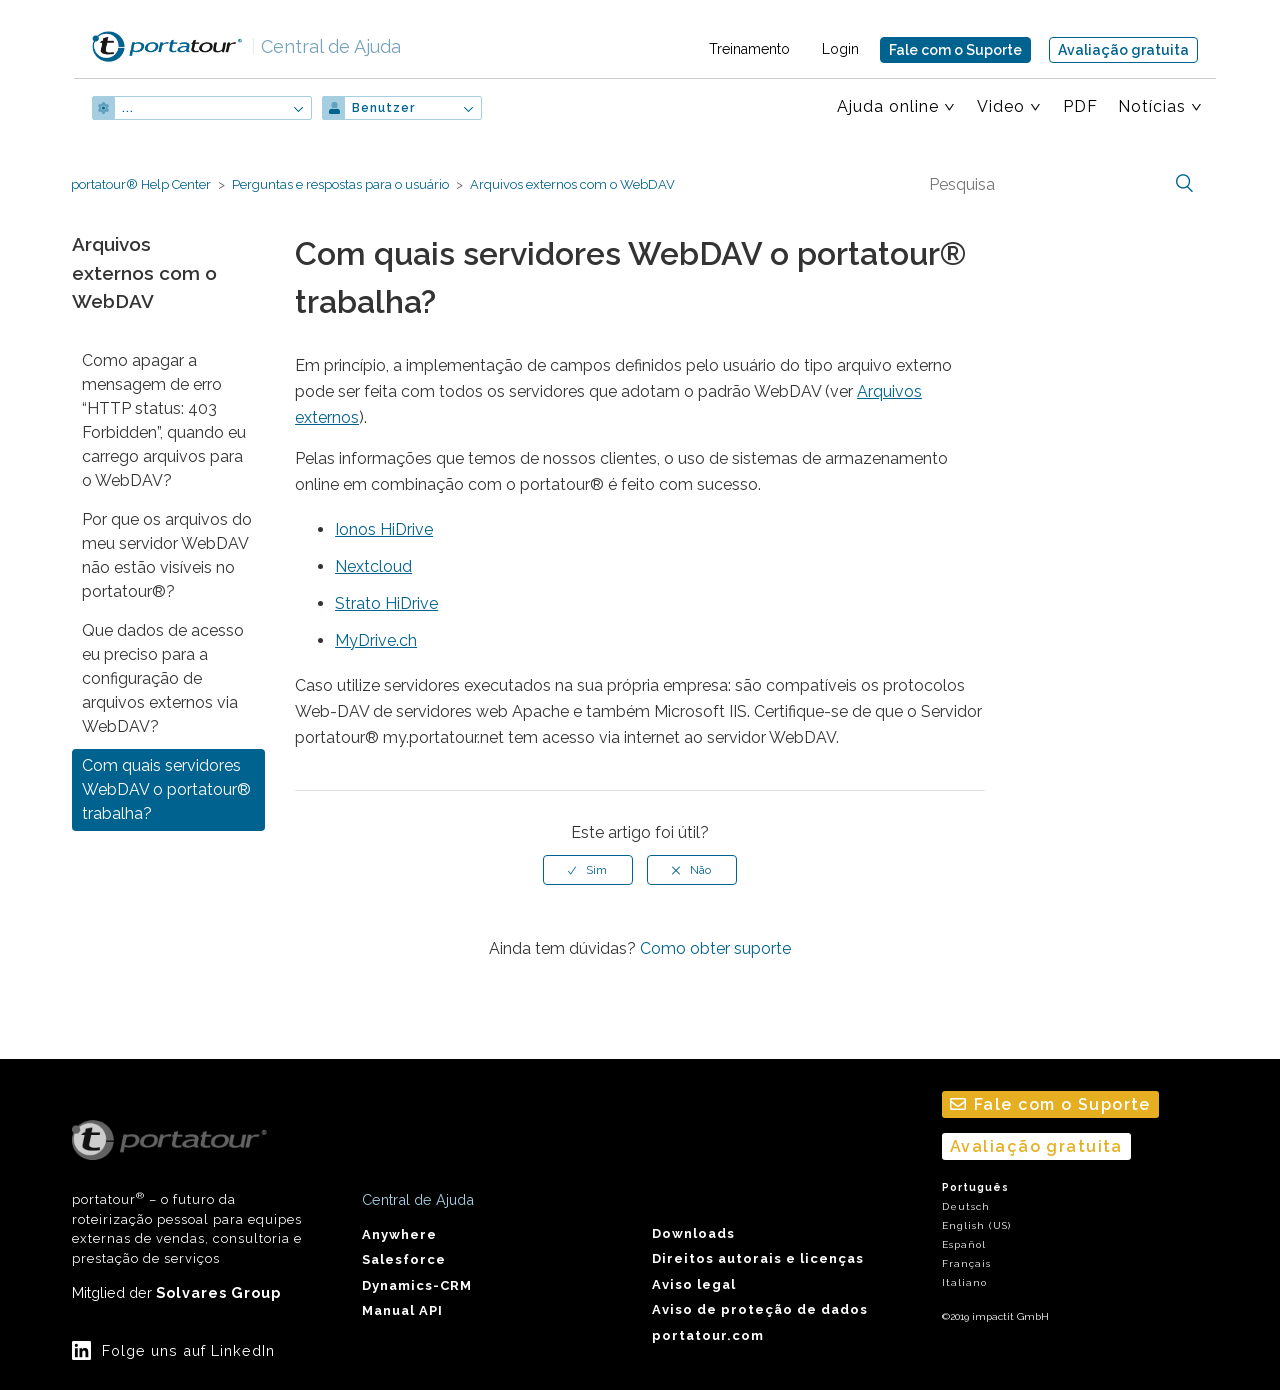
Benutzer (383, 108)
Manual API (402, 1310)
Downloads (693, 1233)
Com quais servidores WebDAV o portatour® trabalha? (166, 789)
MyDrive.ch (376, 640)
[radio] (588, 870)
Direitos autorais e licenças (758, 1258)
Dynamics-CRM (417, 1285)
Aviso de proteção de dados (760, 1309)
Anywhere (399, 1234)
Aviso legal (694, 1284)
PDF (1080, 106)
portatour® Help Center (141, 184)
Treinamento (749, 49)
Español (964, 1244)
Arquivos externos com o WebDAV (572, 184)
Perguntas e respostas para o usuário (340, 184)
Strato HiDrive (386, 603)
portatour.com (708, 1335)
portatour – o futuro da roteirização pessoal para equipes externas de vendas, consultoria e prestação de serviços (187, 1193)
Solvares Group (218, 1292)
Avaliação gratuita (1123, 50)
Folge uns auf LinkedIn (188, 1350)
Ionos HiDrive (384, 529)
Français (966, 1263)
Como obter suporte (715, 948)
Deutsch (966, 1206)
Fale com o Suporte (955, 50)
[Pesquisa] (1059, 184)
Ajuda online (888, 106)
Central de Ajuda (326, 46)
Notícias (1152, 106)
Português (975, 1187)
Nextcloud (373, 566)
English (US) (976, 1225)
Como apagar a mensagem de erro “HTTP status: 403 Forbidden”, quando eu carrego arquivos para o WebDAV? (164, 420)
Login (840, 49)
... (128, 108)
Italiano (964, 1282)
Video (1001, 106)
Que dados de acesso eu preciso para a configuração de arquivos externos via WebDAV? (163, 678)
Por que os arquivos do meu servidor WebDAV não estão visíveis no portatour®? (167, 555)
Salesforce (404, 1259)
